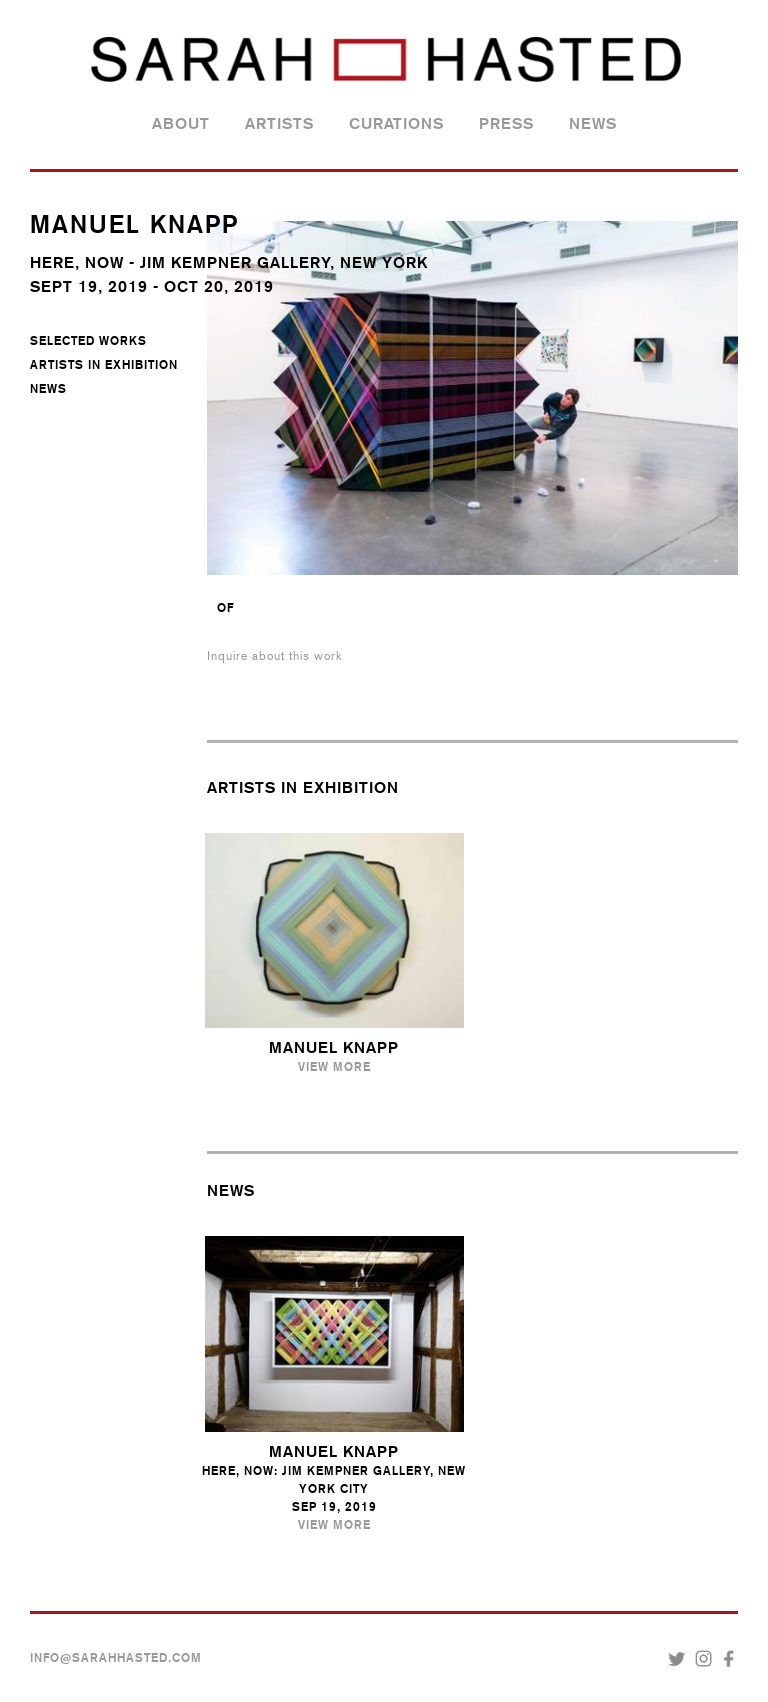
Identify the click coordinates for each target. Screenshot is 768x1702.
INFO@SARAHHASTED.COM (116, 1658)
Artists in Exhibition (104, 365)
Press (506, 123)
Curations (396, 123)
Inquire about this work (275, 656)
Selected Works (88, 341)
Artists (279, 123)
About (181, 123)
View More (334, 1067)
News (593, 123)
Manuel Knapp (334, 1047)
